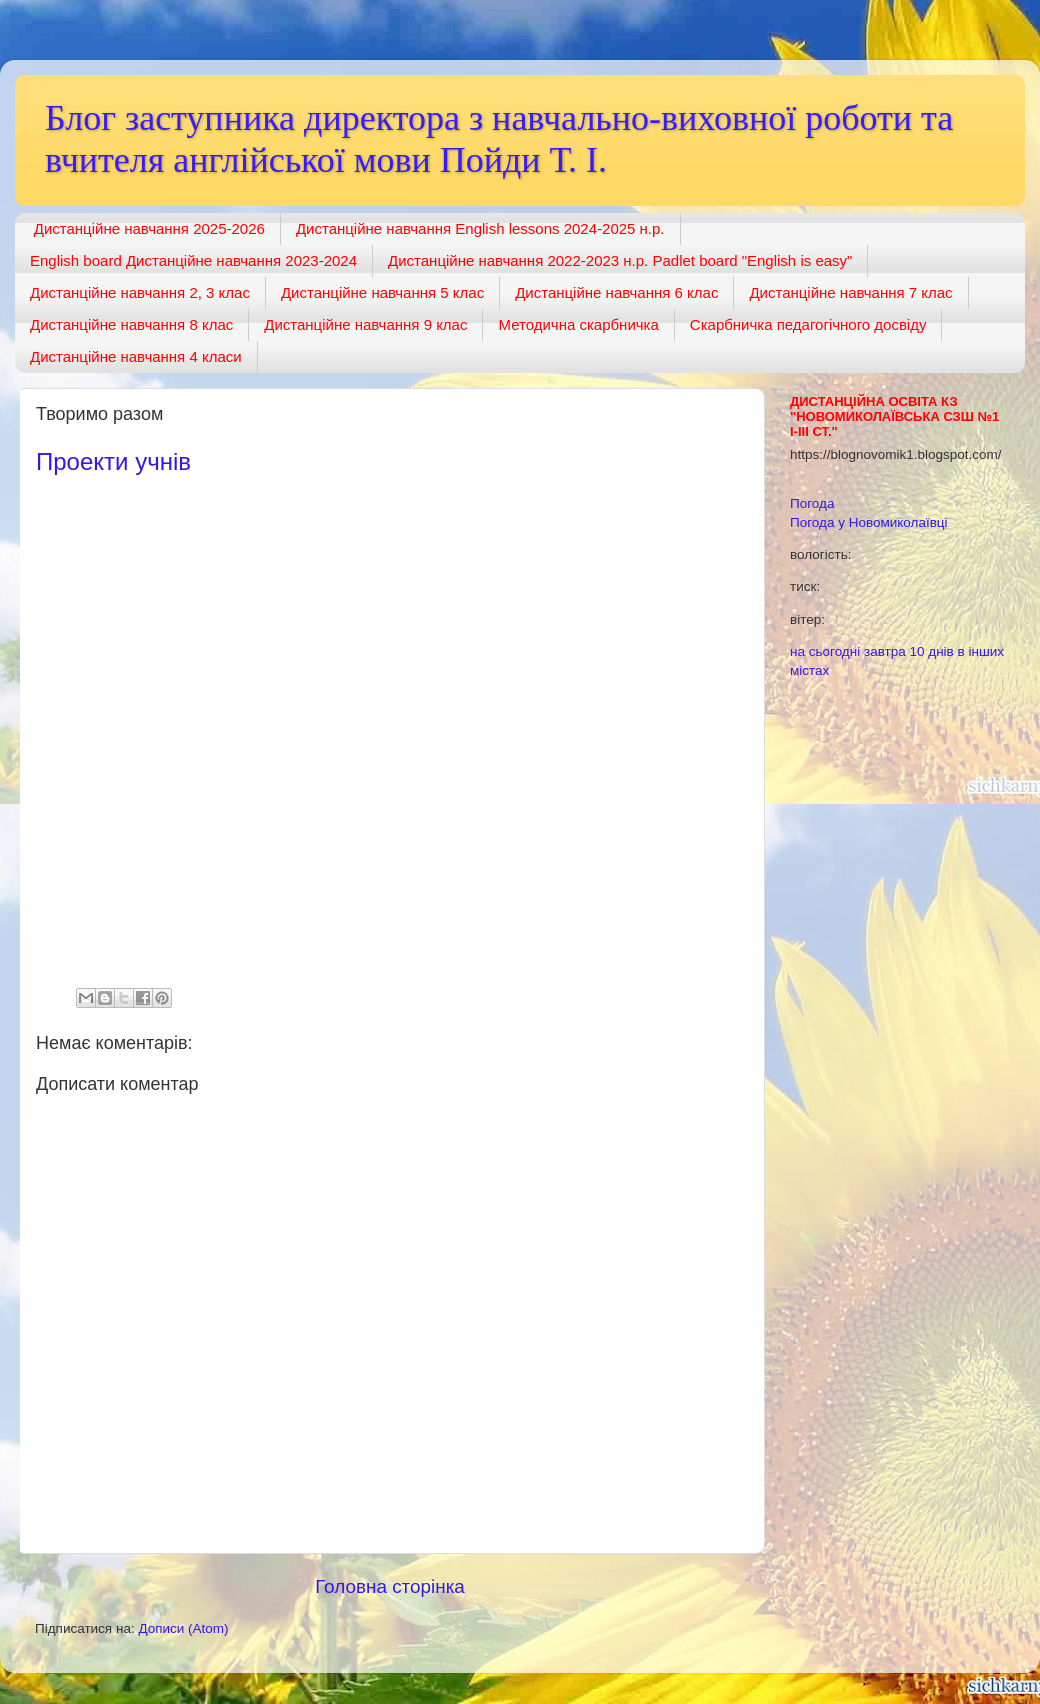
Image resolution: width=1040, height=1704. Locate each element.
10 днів (932, 651)
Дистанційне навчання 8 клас (131, 324)
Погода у (869, 522)
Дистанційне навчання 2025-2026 (149, 228)
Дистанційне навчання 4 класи (136, 356)
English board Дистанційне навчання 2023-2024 (193, 260)
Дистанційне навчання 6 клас (616, 292)
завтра (885, 651)
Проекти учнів (113, 461)
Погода (812, 503)
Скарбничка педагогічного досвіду (808, 324)
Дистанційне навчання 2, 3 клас (140, 292)
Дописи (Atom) (183, 1628)
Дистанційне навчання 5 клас (382, 292)
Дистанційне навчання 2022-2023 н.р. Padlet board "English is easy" (620, 260)
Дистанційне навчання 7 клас (850, 292)
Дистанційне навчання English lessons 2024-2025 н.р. (480, 228)
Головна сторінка (390, 1586)
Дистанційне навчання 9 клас (365, 324)
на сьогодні (825, 651)
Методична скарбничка (578, 324)
